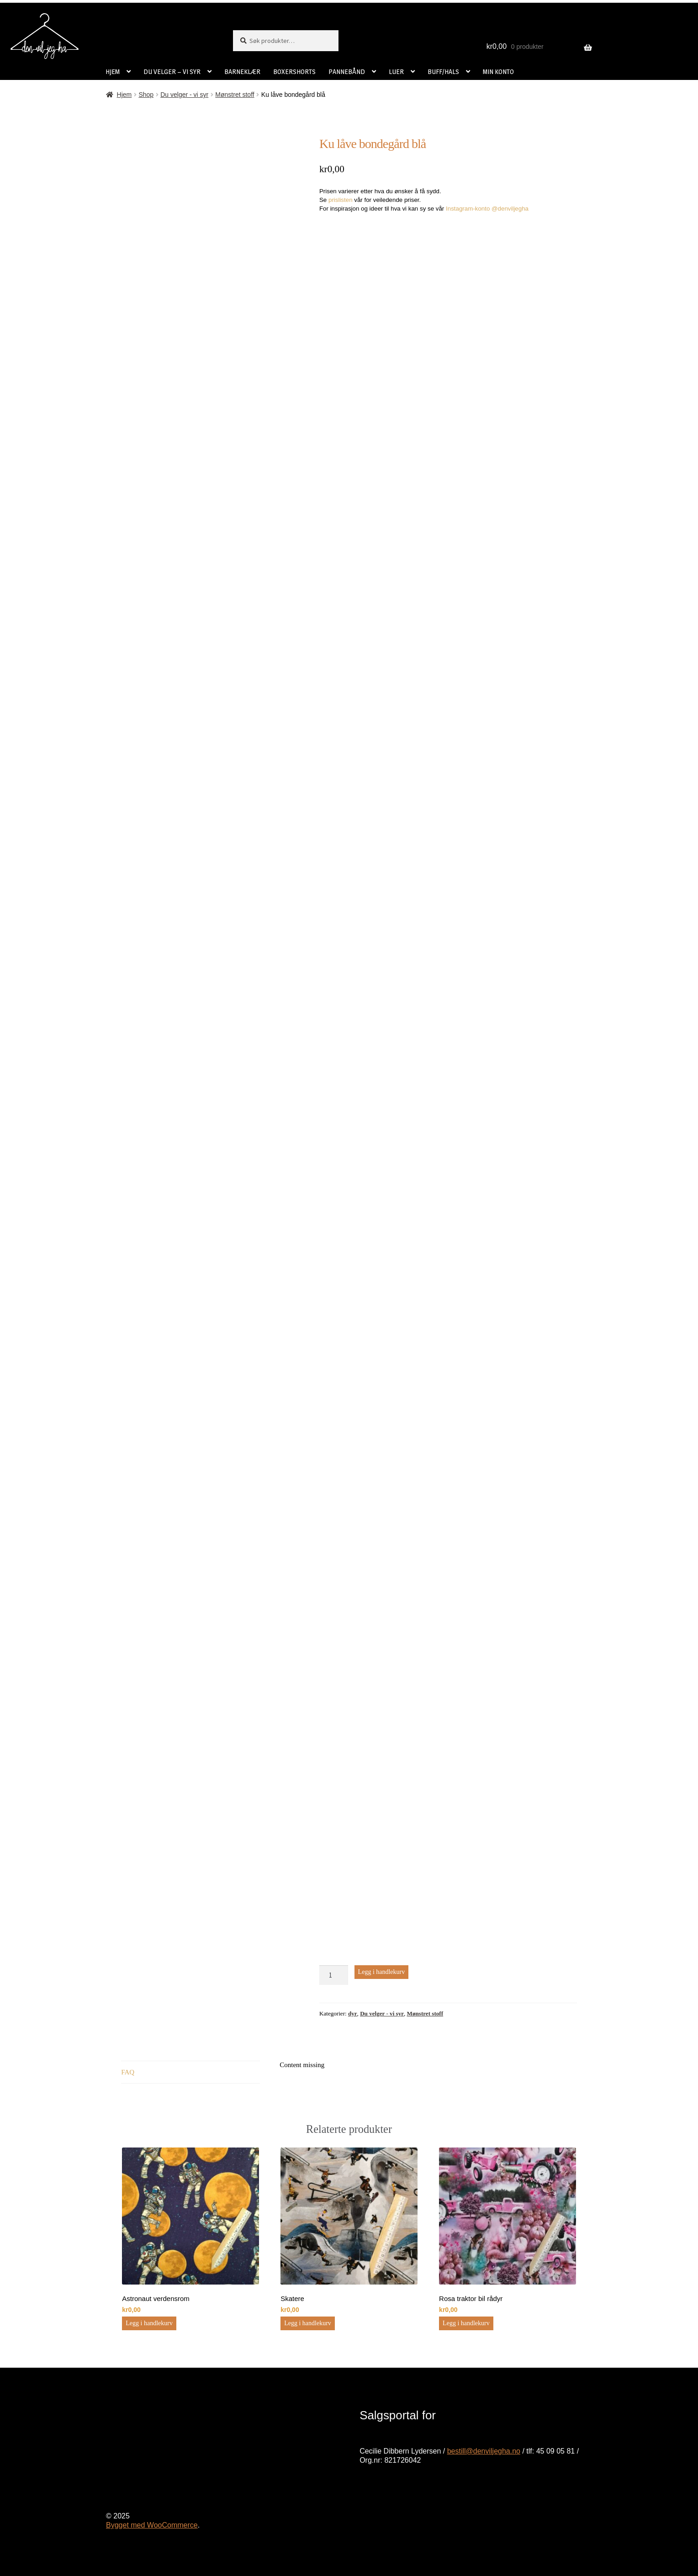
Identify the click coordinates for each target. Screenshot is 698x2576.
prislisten (340, 199)
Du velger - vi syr (184, 94)
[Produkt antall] (334, 1975)
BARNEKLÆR (242, 71)
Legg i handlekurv (381, 1971)
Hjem (124, 94)
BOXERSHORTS (294, 71)
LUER (396, 71)
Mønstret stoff (234, 94)
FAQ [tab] (127, 2072)
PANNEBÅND (346, 71)
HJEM (113, 71)
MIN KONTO (498, 71)
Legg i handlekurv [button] (149, 2323)
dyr (352, 2013)
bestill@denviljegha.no (483, 2451)
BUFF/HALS (443, 71)
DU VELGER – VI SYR (172, 71)
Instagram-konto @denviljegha (487, 208)
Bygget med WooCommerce (152, 2525)
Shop (145, 94)
